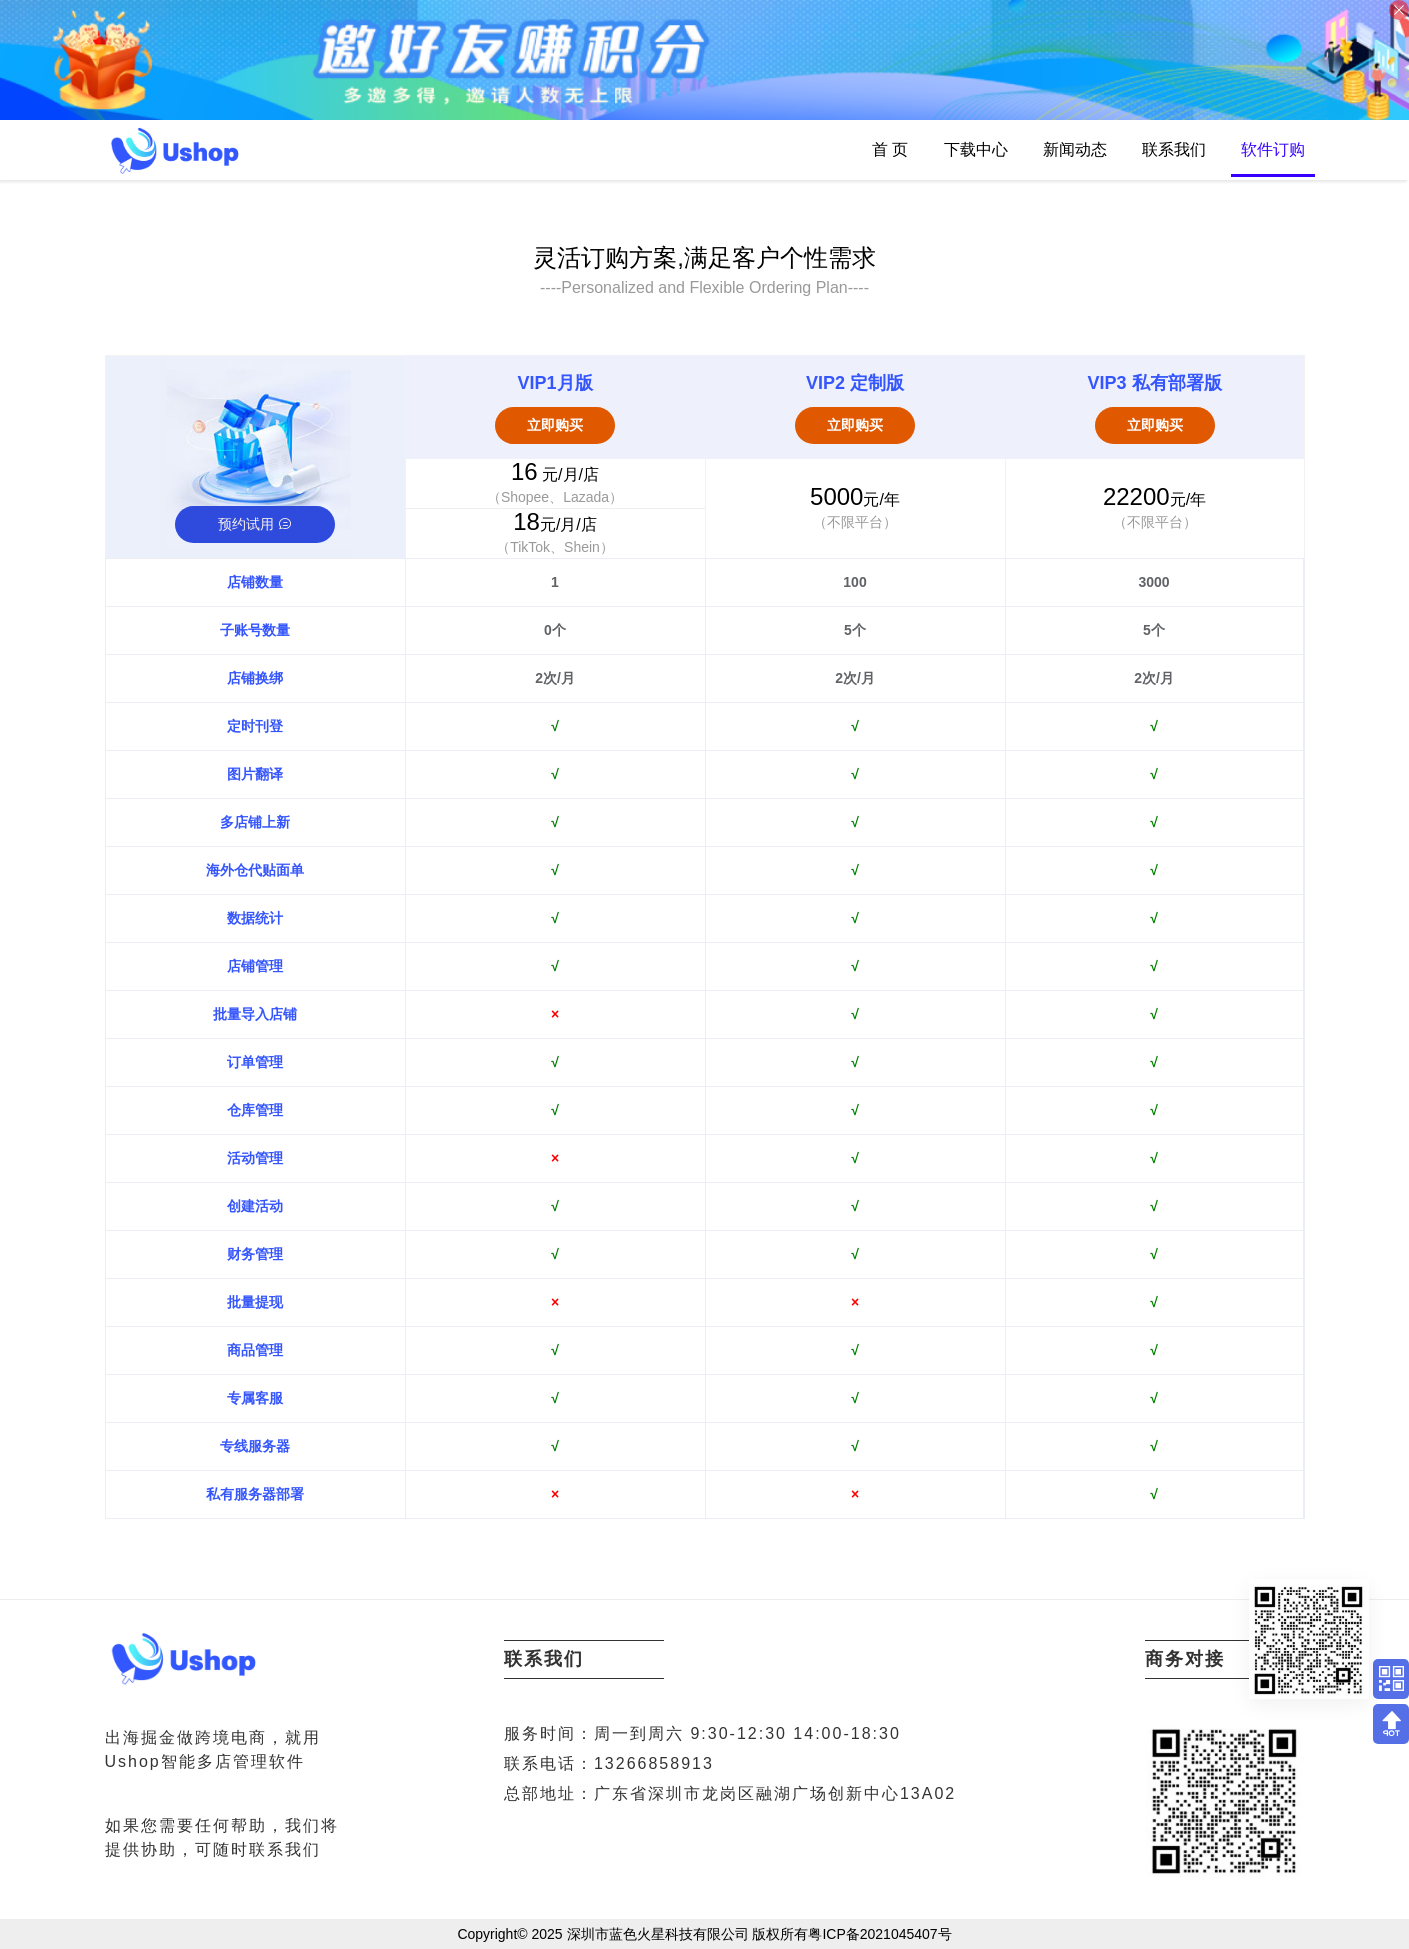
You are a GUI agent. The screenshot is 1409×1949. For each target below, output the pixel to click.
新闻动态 (1075, 149)
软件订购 (1273, 149)
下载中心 (976, 149)
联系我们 (1174, 149)
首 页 (890, 149)
